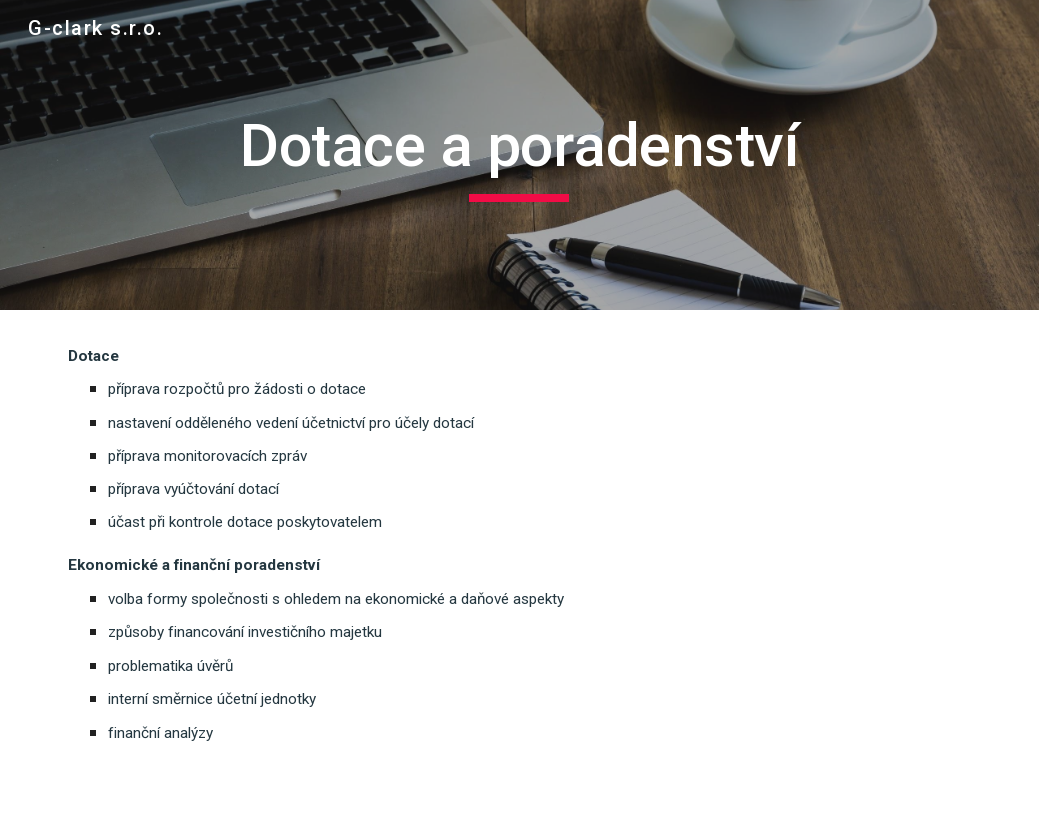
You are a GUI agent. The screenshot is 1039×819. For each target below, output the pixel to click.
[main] (519, 155)
